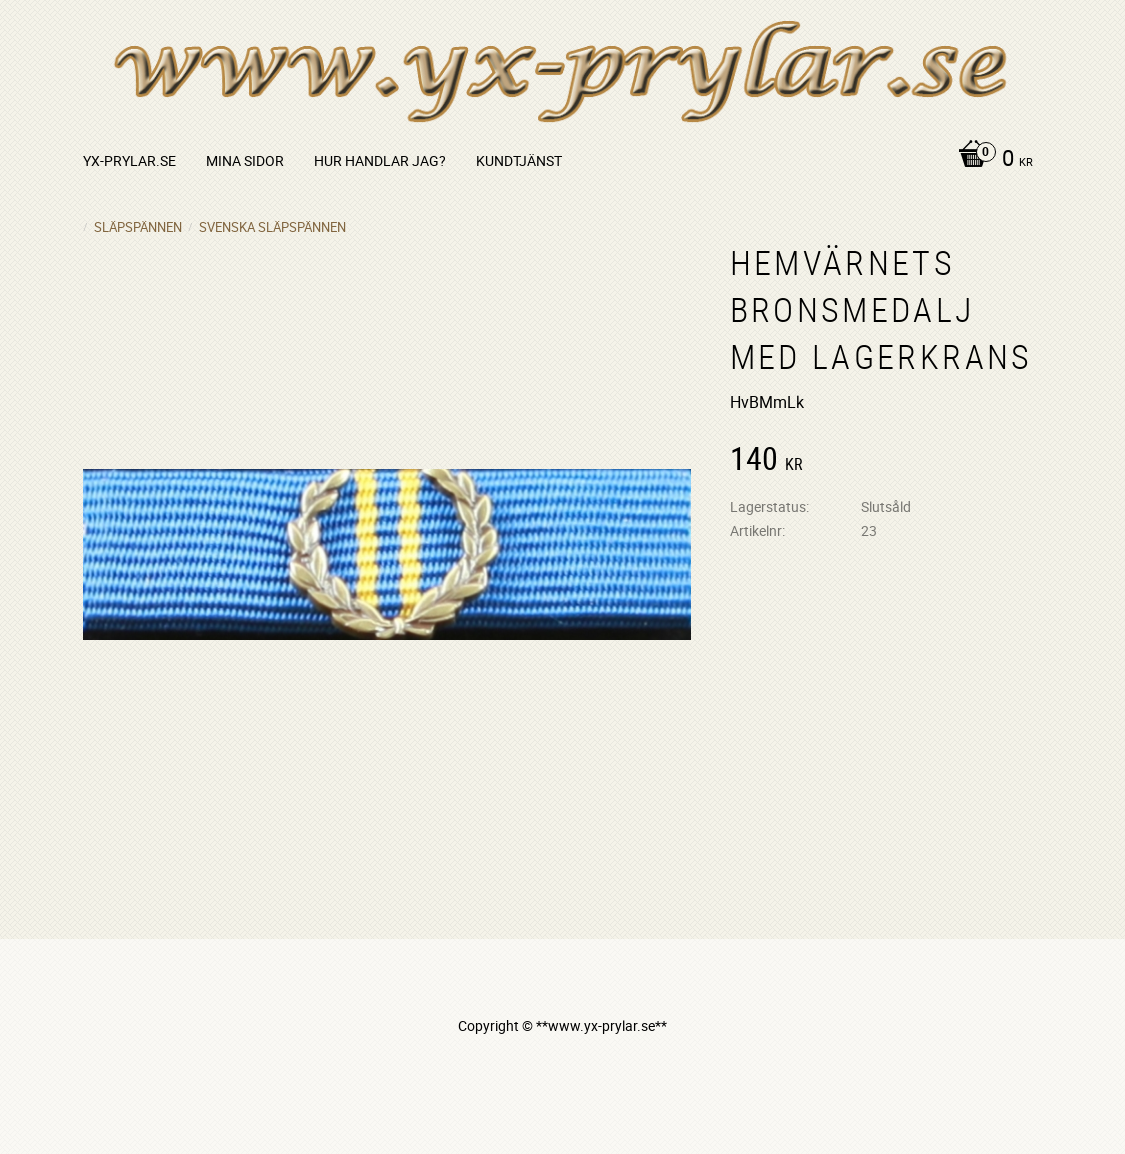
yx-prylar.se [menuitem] (129, 160)
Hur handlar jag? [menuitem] (380, 160)
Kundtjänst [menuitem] (519, 160)
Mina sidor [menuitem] (245, 160)
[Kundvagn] (990, 160)
